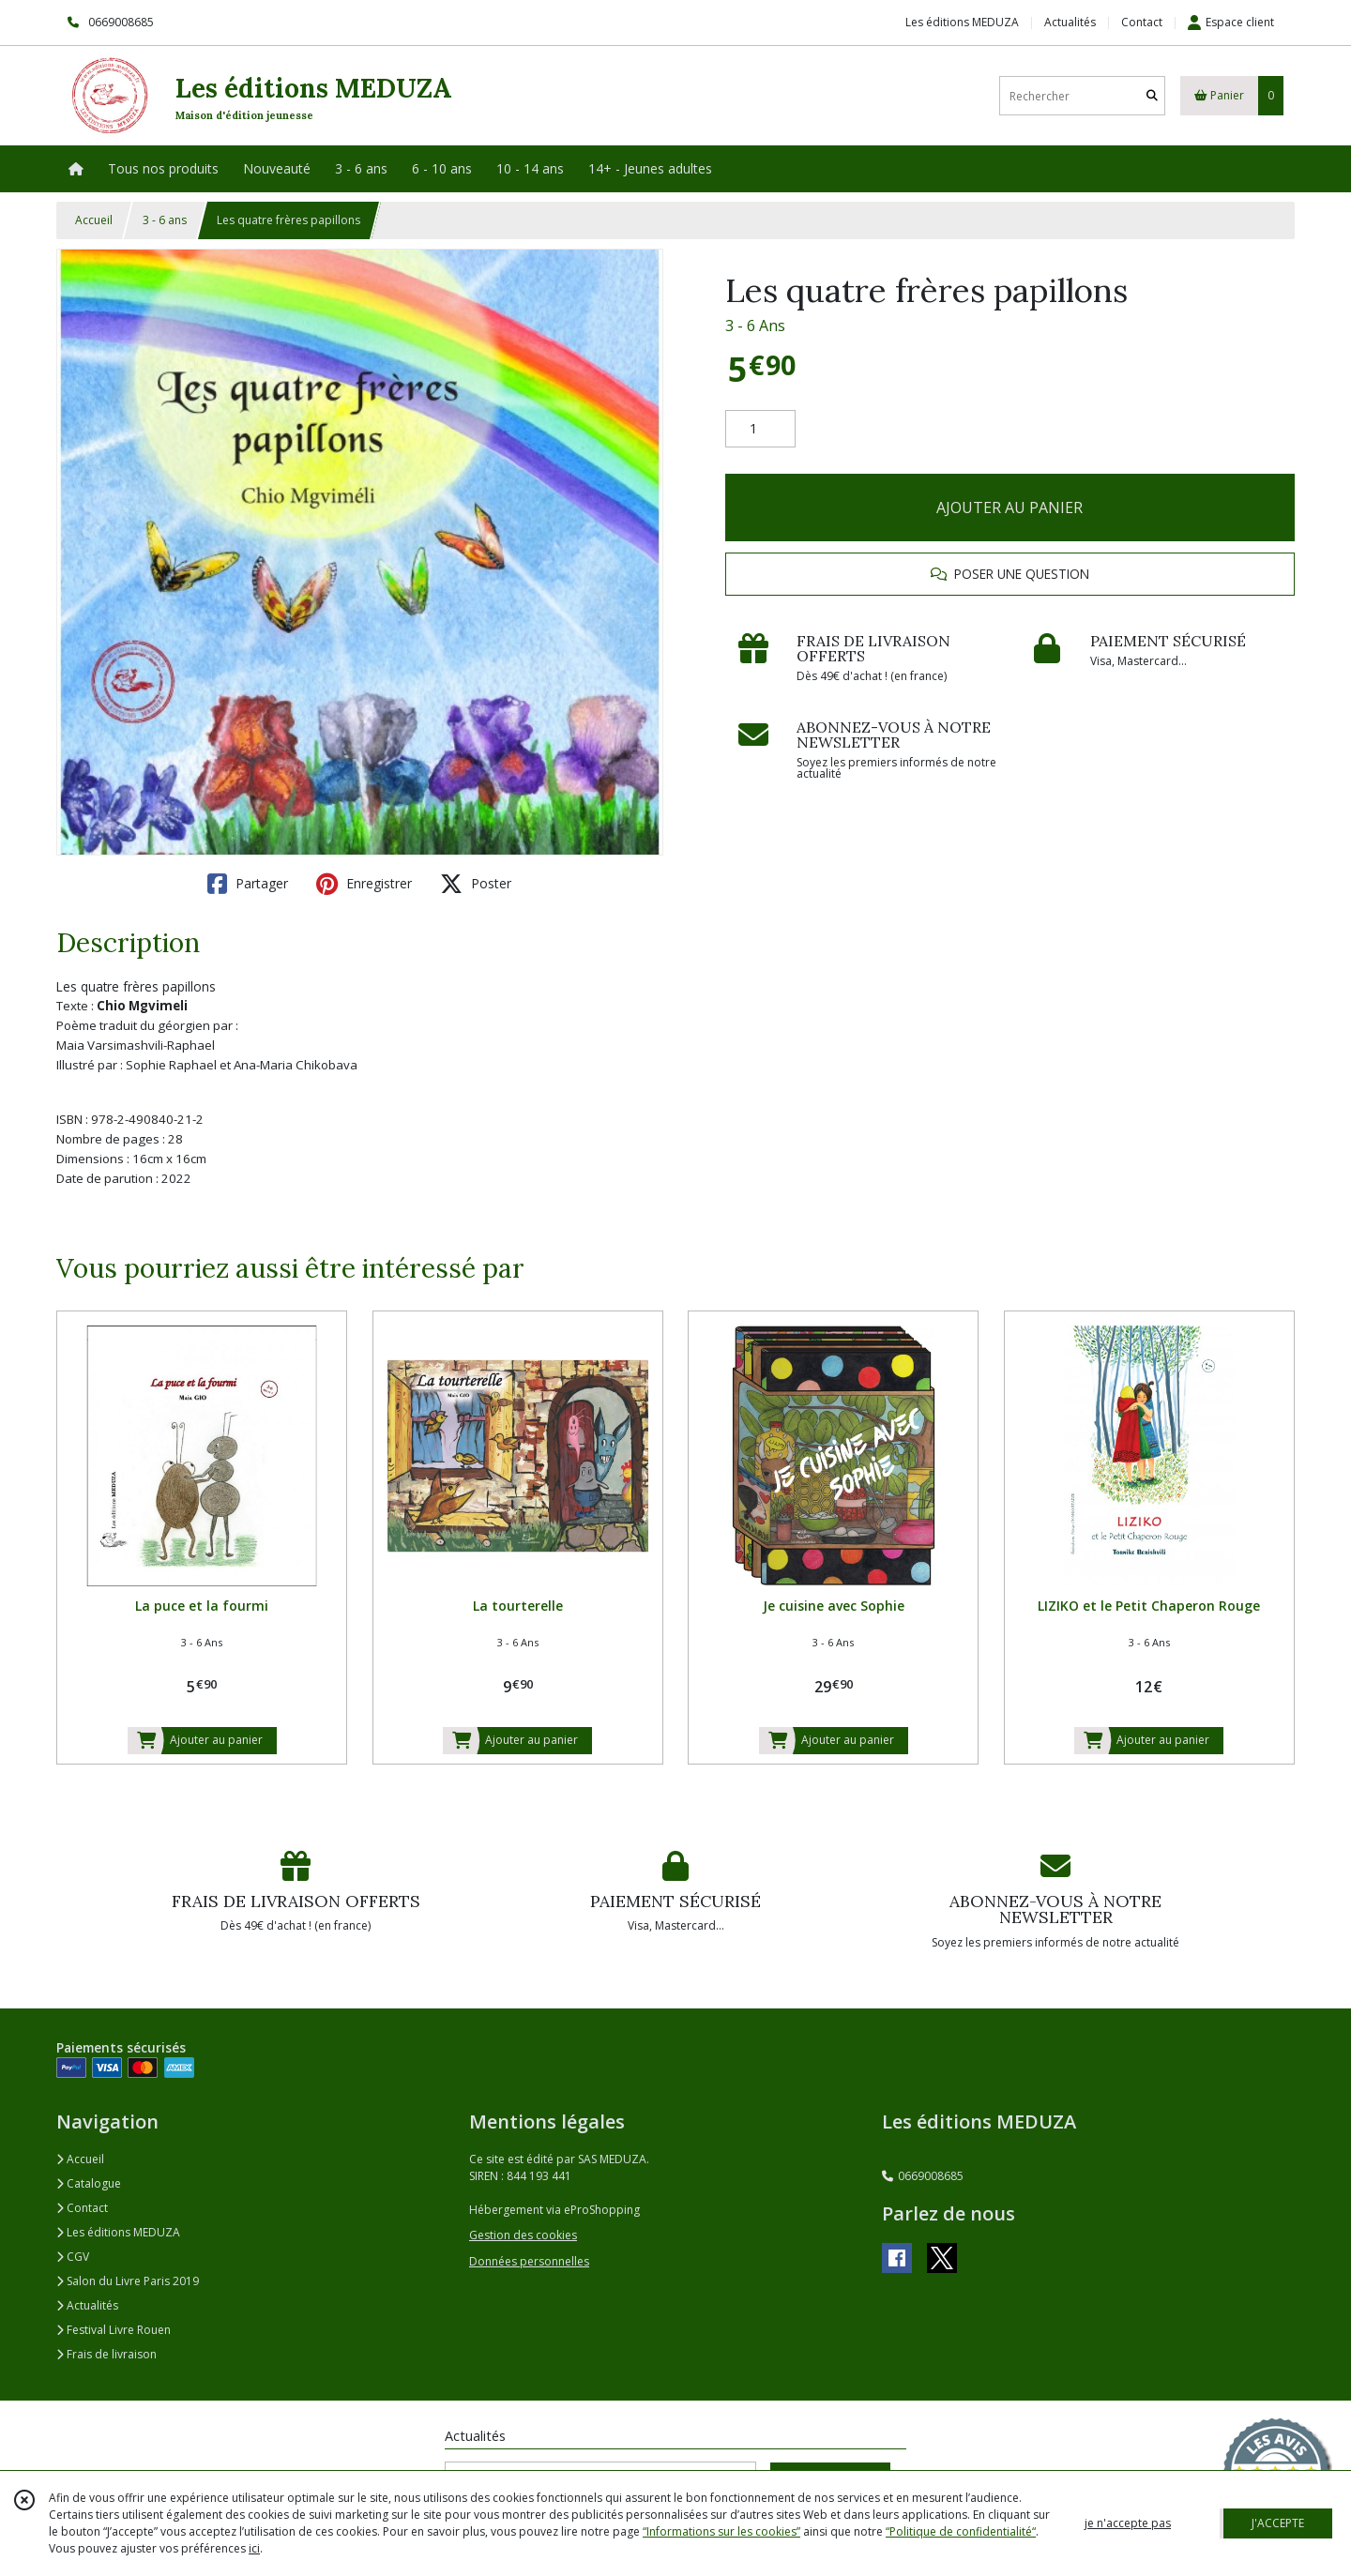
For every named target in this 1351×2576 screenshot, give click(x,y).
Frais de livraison (106, 2354)
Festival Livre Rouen (113, 2330)
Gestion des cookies (523, 2235)
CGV (72, 2257)
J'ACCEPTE (1278, 2523)
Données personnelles (529, 2261)
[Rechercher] (1152, 96)
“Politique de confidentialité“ (961, 2531)
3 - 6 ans (165, 220)
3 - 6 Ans (755, 325)
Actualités (87, 2305)
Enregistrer (364, 883)
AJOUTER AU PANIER (1009, 507)
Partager (247, 883)
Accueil (94, 220)
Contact (1141, 22)
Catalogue (88, 2183)
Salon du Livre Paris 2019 (127, 2281)
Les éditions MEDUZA (118, 2232)
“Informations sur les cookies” (721, 2531)
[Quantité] (760, 428)
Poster (475, 883)
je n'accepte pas (1128, 2523)
